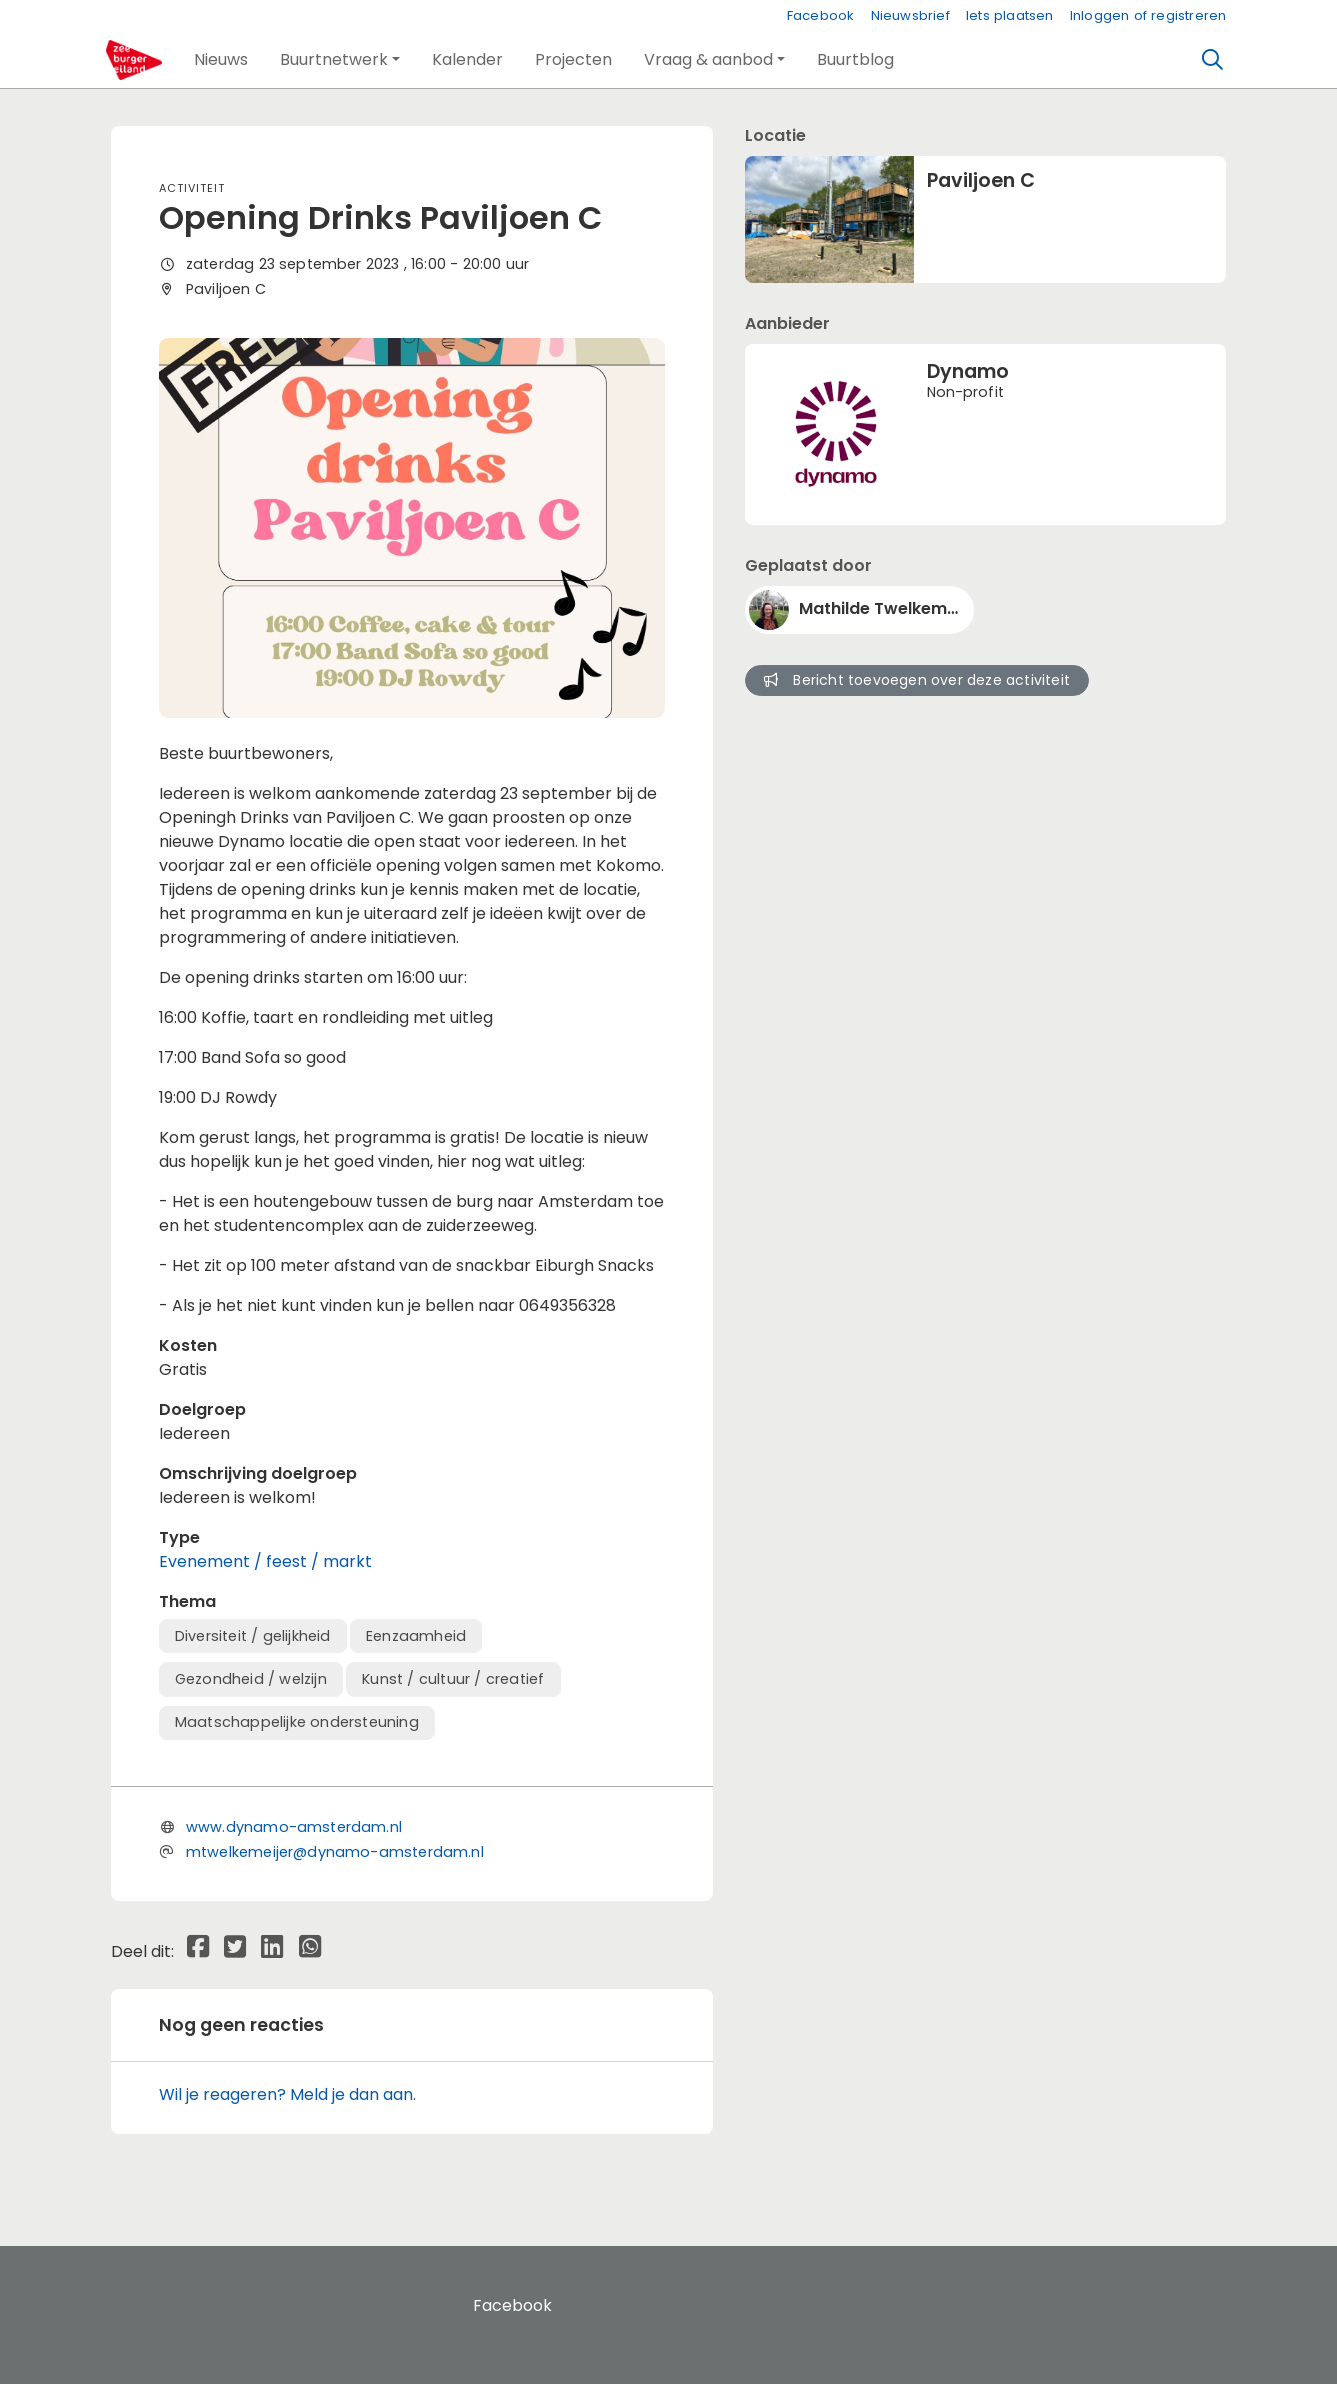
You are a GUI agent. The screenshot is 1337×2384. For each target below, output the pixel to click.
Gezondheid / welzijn (251, 1679)
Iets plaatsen (1010, 15)
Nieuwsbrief (910, 15)
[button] (221, 60)
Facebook (821, 15)
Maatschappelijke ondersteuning (297, 1722)
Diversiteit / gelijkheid (253, 1636)
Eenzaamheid (416, 1636)
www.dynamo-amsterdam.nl (294, 1827)
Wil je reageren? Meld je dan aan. (287, 2094)
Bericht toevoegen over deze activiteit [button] (917, 680)
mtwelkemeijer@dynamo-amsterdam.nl (335, 1852)
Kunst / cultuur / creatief (453, 1679)
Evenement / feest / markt (265, 1561)
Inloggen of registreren (1148, 15)
